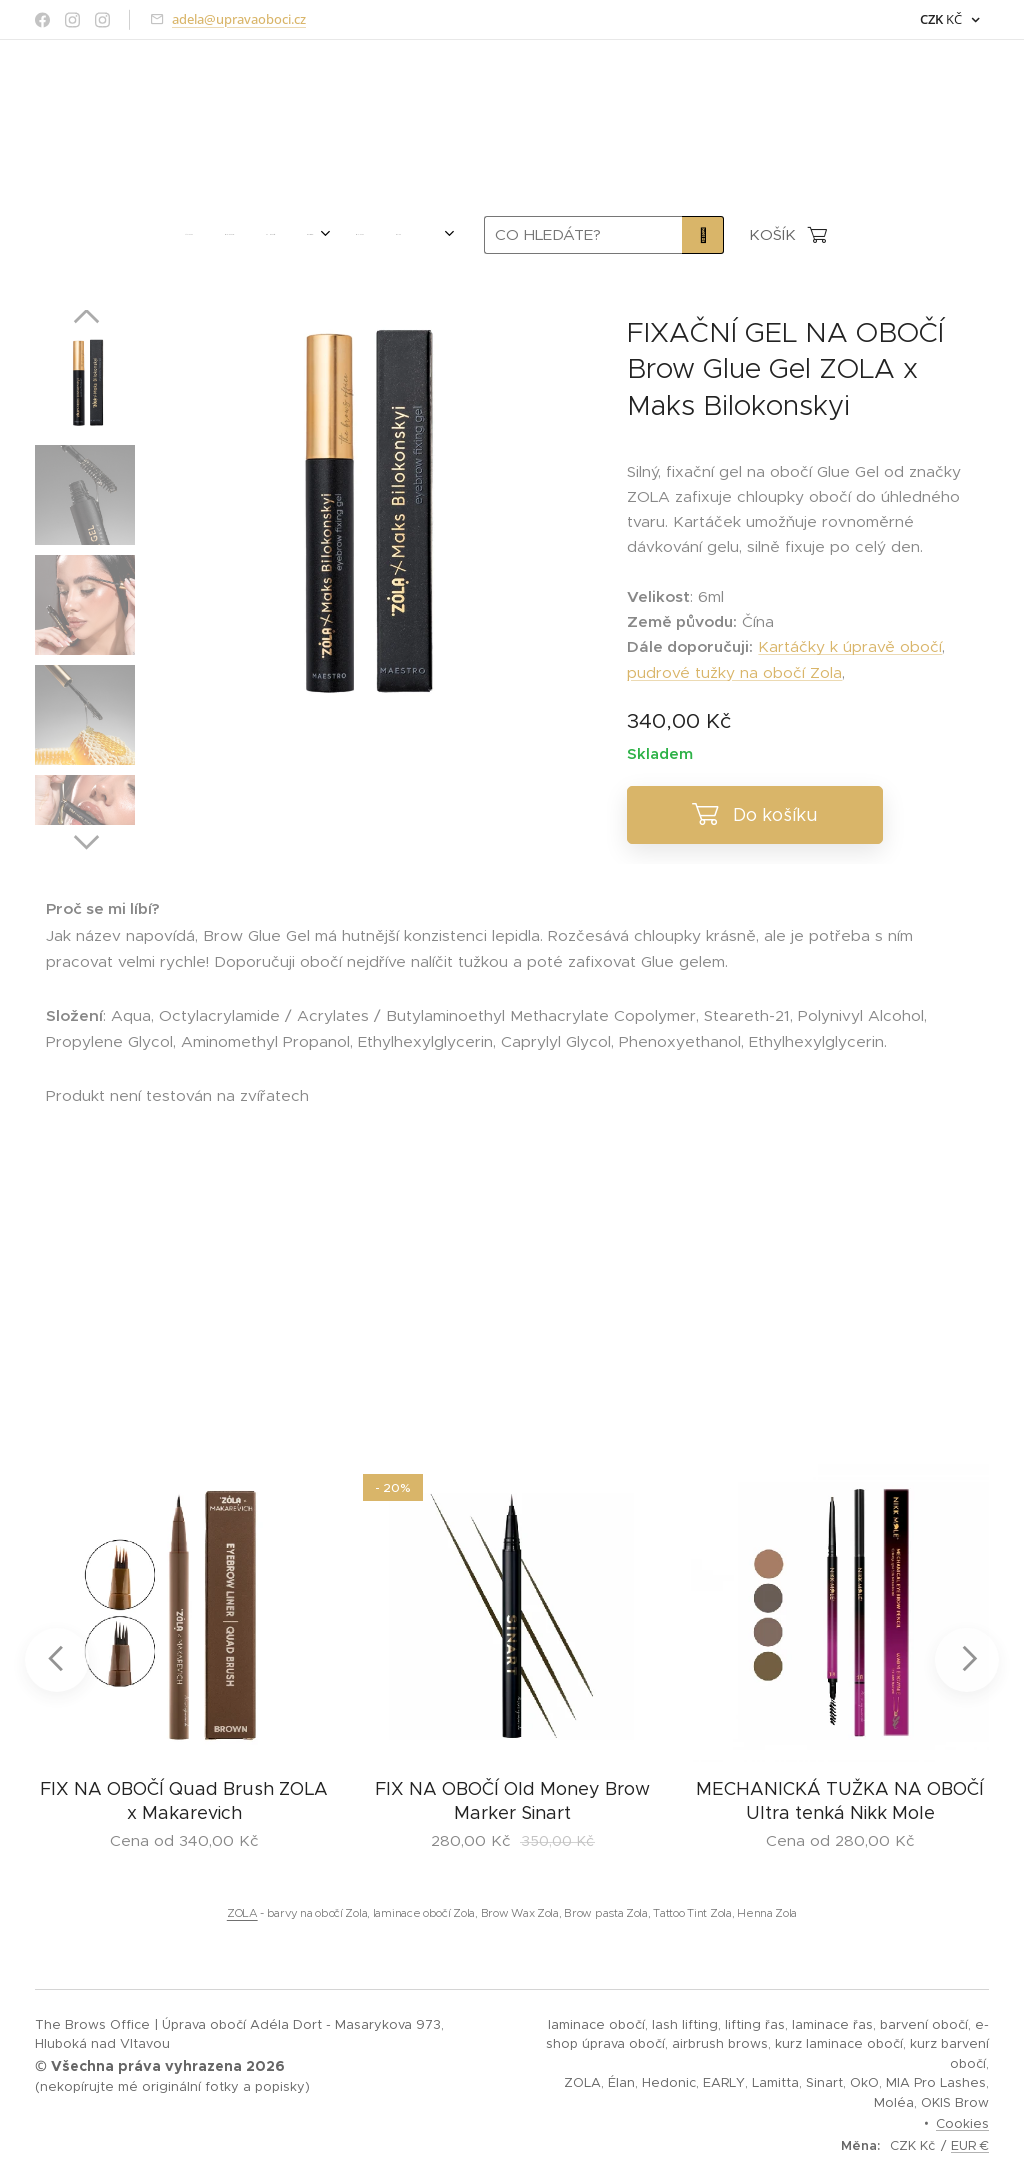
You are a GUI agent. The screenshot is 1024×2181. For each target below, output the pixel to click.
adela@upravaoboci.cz (239, 19)
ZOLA (242, 1913)
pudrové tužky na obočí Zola (734, 672)
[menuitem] (171, 235)
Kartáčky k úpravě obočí (850, 646)
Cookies (962, 2123)
